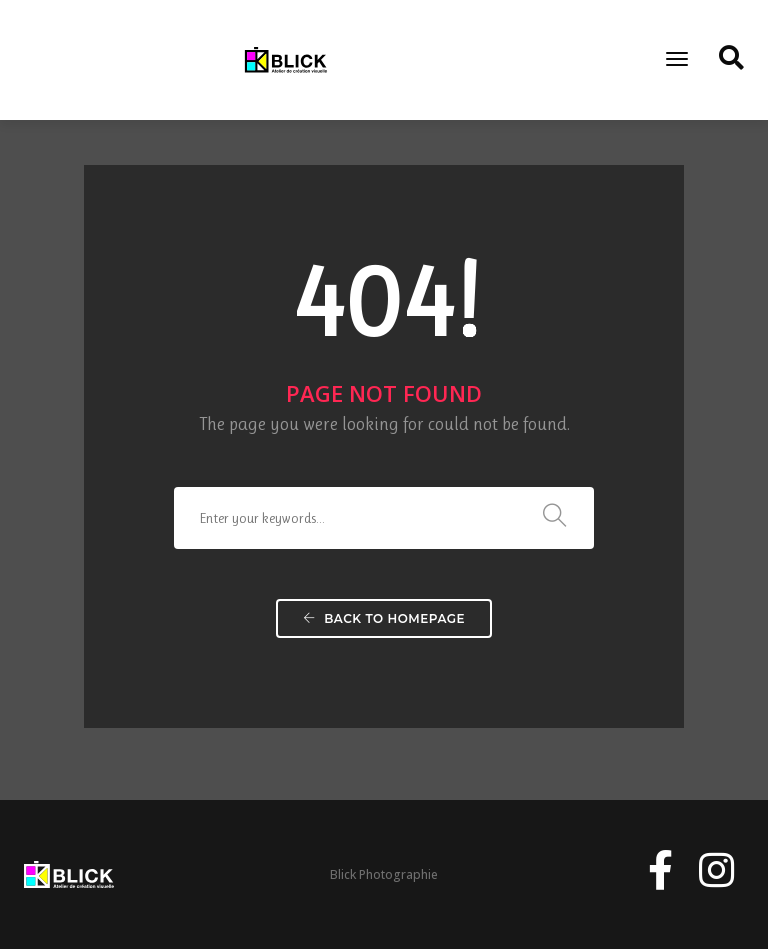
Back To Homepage (384, 618)
